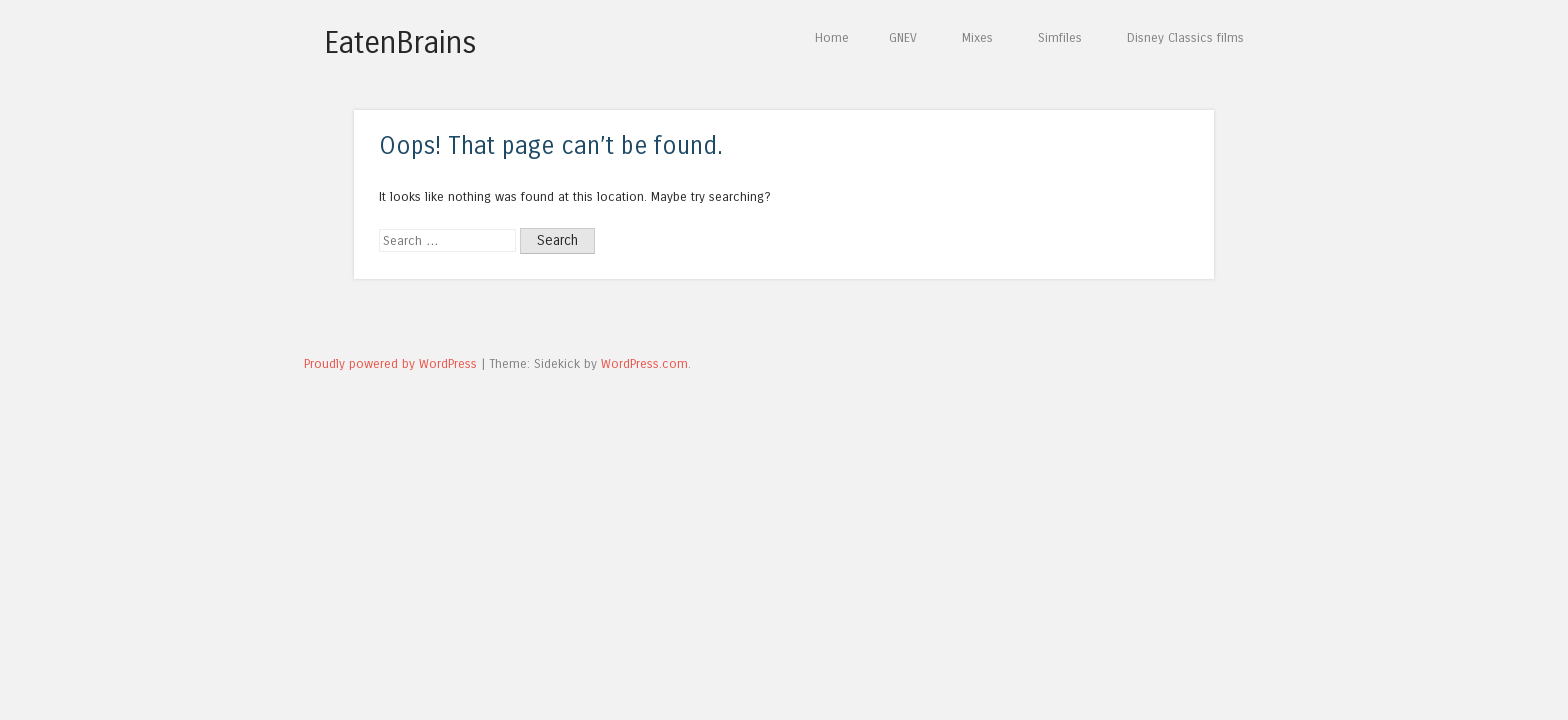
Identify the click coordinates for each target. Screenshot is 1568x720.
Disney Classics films (1185, 37)
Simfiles (1060, 37)
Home (832, 37)
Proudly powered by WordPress (390, 363)
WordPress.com (644, 363)
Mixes (977, 37)
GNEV (903, 37)
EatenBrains (400, 43)
